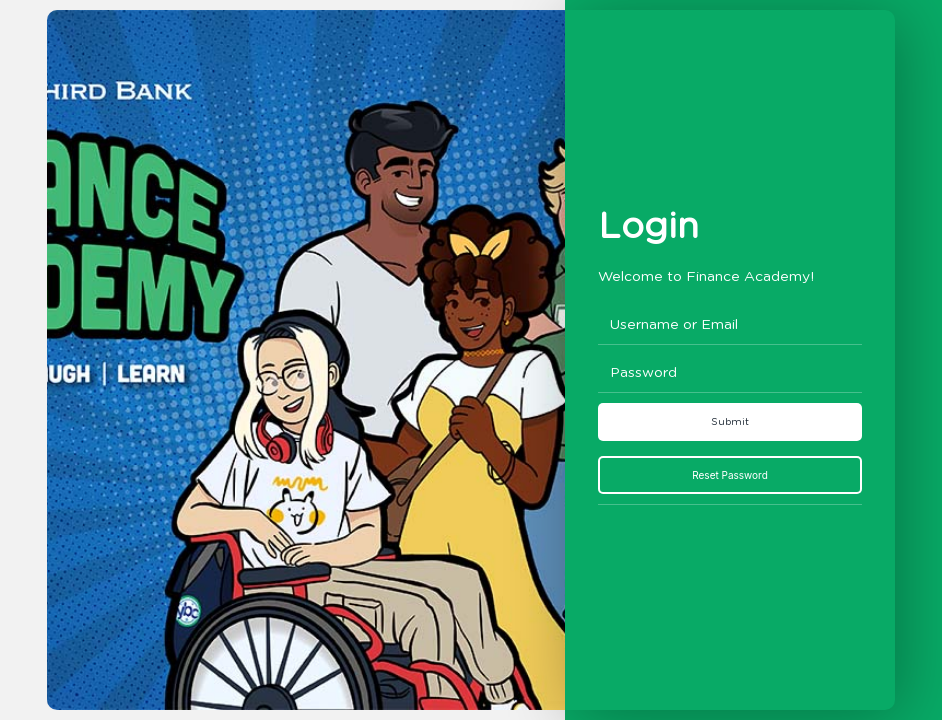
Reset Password (730, 475)
